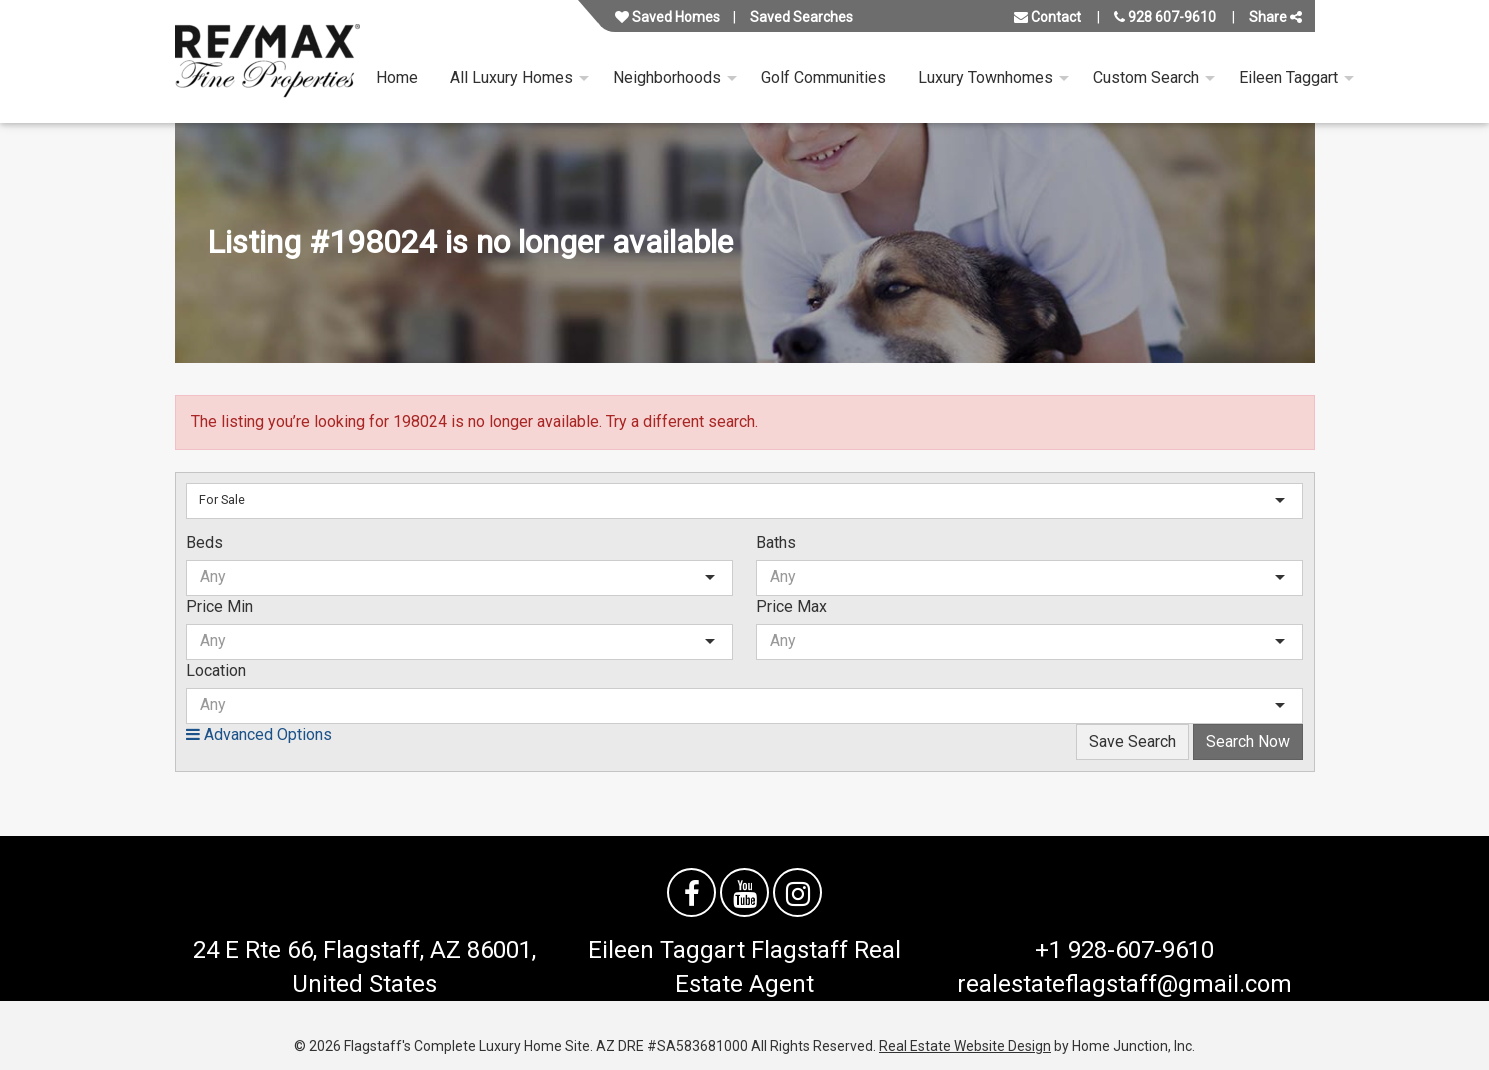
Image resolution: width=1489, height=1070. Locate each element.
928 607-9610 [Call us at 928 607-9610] (1165, 17)
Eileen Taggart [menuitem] (1288, 77)
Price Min (219, 606)
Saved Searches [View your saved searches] (801, 17)
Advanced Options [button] (259, 734)
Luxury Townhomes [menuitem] (985, 77)
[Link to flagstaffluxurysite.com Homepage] (267, 61)
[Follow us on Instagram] (797, 892)
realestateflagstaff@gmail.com (1124, 984)
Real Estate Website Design (965, 1046)
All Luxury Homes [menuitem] (511, 77)
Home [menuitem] (397, 77)
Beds (204, 542)
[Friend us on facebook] (691, 892)
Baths (776, 542)
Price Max (791, 606)
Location (216, 670)
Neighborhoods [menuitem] (667, 77)
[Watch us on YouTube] (744, 892)
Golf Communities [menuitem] (823, 77)
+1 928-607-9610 (1124, 950)
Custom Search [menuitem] (1146, 77)
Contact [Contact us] (1047, 17)
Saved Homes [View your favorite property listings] (667, 17)
